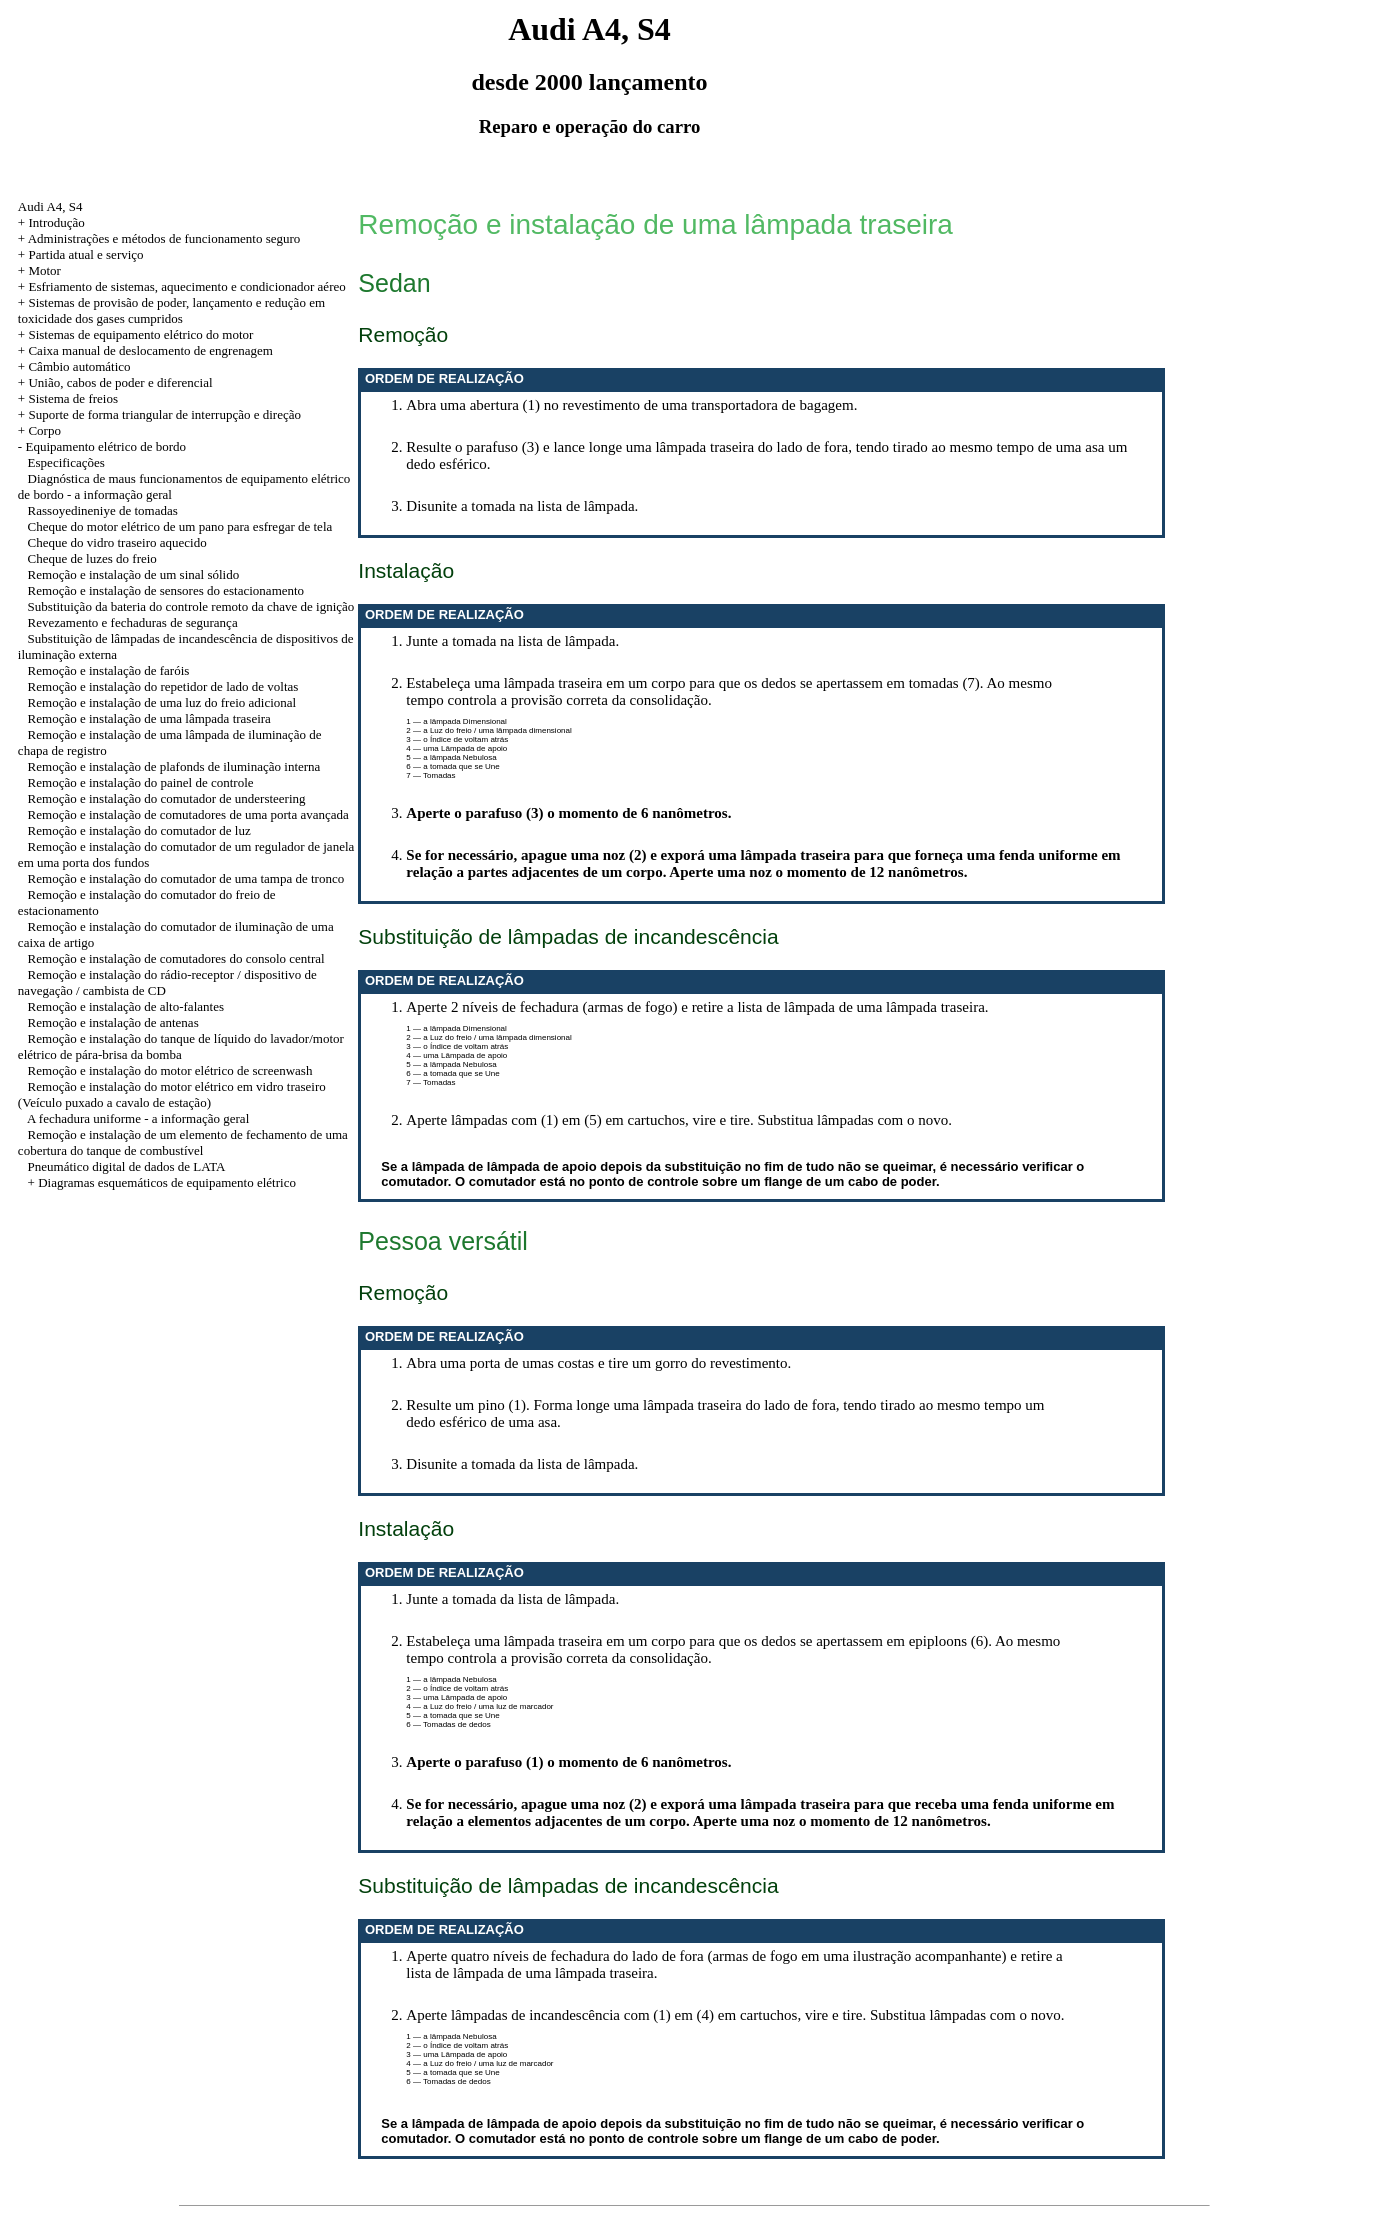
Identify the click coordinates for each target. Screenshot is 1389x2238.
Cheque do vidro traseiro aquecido (117, 542)
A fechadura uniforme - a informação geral (138, 1118)
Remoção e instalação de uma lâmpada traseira (149, 718)
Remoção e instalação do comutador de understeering (167, 798)
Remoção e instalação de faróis (109, 670)
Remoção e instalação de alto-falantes (126, 1006)
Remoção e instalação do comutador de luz (139, 830)
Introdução (56, 222)
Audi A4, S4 (50, 206)
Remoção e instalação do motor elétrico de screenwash (170, 1070)
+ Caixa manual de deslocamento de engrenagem (145, 350)
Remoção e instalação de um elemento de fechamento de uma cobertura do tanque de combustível (183, 1142)
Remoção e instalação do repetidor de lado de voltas (163, 686)
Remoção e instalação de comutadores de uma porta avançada (188, 814)
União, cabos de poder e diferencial (120, 382)
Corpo (44, 430)
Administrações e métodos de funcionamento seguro (164, 238)
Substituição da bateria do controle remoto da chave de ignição (191, 606)
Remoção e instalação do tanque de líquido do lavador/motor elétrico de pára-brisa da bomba (181, 1046)
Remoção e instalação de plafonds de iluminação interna (174, 766)
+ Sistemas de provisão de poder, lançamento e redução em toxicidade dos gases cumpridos (171, 310)
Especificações (66, 462)
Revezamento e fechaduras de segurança (133, 622)
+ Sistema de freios (68, 398)
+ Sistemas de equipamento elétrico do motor (136, 334)
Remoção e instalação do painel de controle (141, 782)
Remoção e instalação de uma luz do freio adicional (162, 702)
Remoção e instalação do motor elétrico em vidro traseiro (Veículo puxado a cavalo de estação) (172, 1094)
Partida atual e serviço (85, 254)
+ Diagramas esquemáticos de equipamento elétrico (162, 1182)
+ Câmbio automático (74, 366)
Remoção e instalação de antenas (113, 1022)
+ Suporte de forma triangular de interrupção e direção (159, 414)
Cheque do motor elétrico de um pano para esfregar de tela (180, 526)
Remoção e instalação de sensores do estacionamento (166, 590)
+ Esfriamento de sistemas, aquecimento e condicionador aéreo (182, 286)
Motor (44, 270)
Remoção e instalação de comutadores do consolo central (176, 958)
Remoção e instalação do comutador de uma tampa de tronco (186, 878)
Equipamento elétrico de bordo (105, 446)
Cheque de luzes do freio (92, 558)
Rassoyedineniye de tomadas (103, 510)
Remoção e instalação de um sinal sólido (134, 574)
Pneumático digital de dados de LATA (127, 1166)
